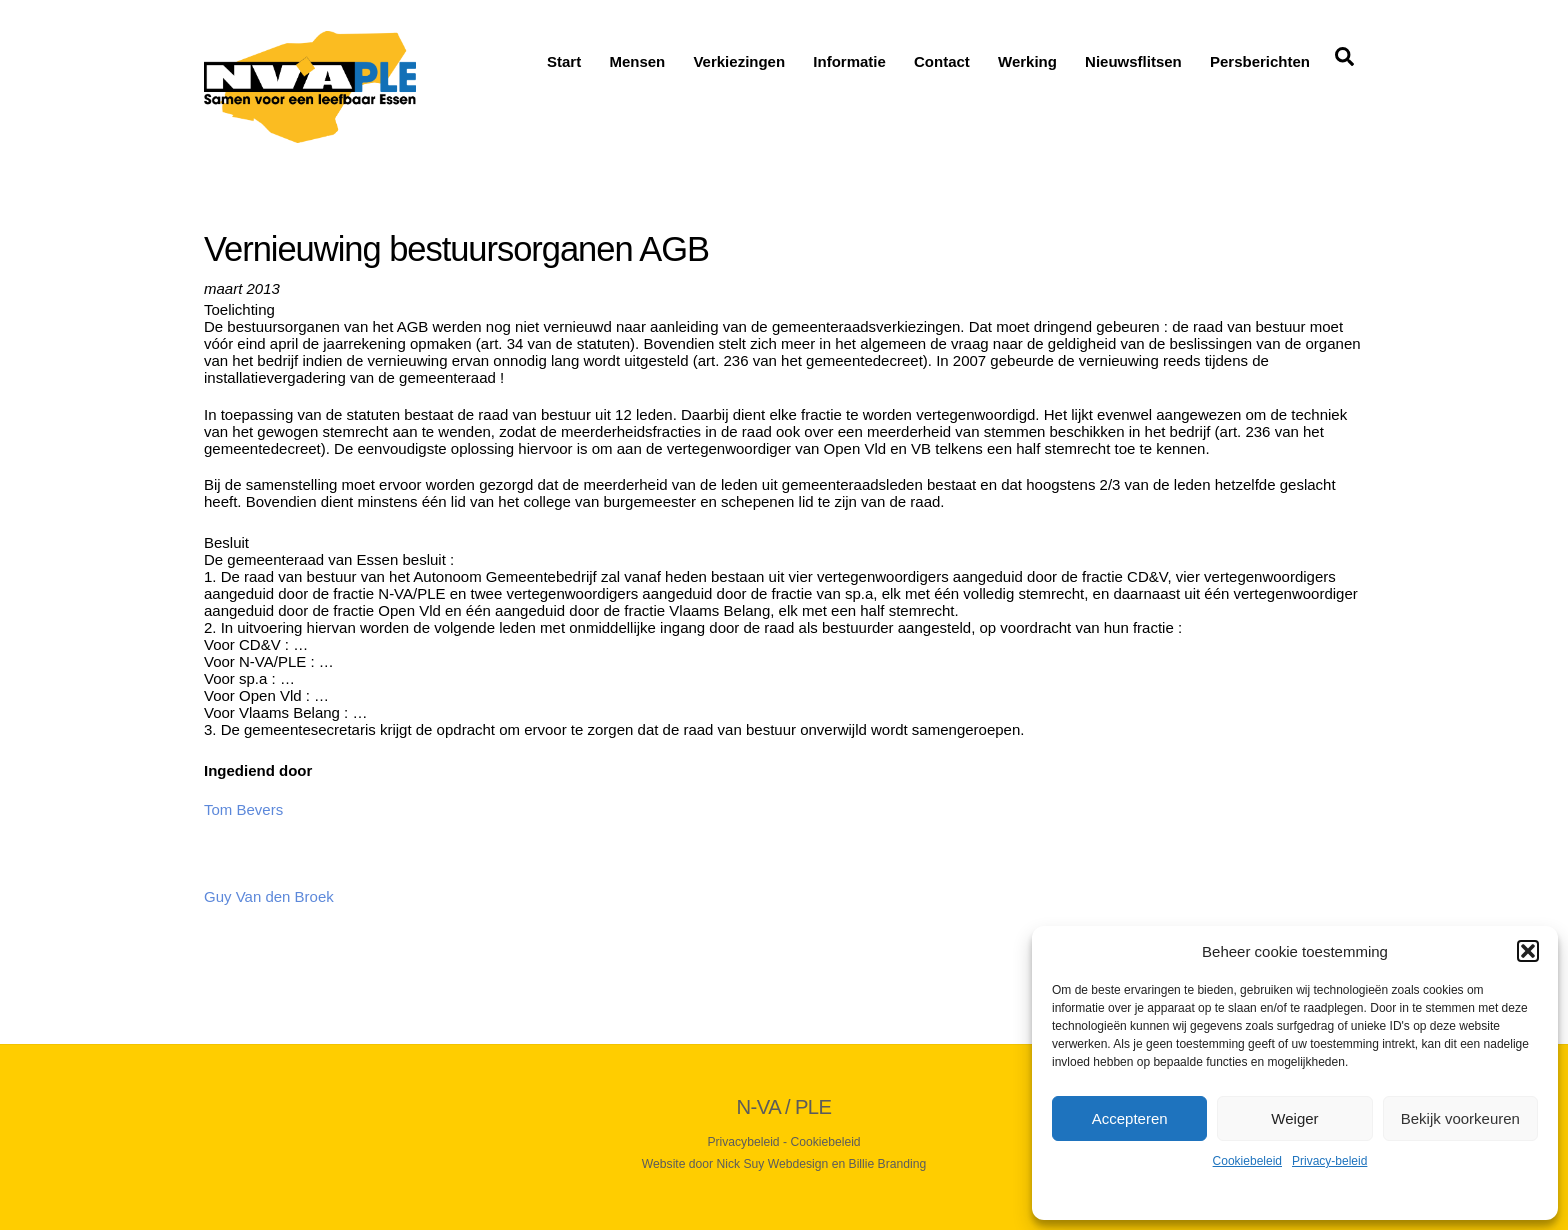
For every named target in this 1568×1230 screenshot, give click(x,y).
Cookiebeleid (1247, 1161)
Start (564, 61)
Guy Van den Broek (269, 896)
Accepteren (1130, 1118)
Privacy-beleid (1329, 1161)
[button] (1528, 951)
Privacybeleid (743, 1142)
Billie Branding (888, 1164)
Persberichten (1260, 61)
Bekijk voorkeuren (1460, 1118)
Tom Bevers (243, 809)
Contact (942, 61)
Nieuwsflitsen (1133, 61)
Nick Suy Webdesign (773, 1164)
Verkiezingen (739, 61)
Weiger (1294, 1118)
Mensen (637, 61)
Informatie (849, 61)
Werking (1027, 61)
